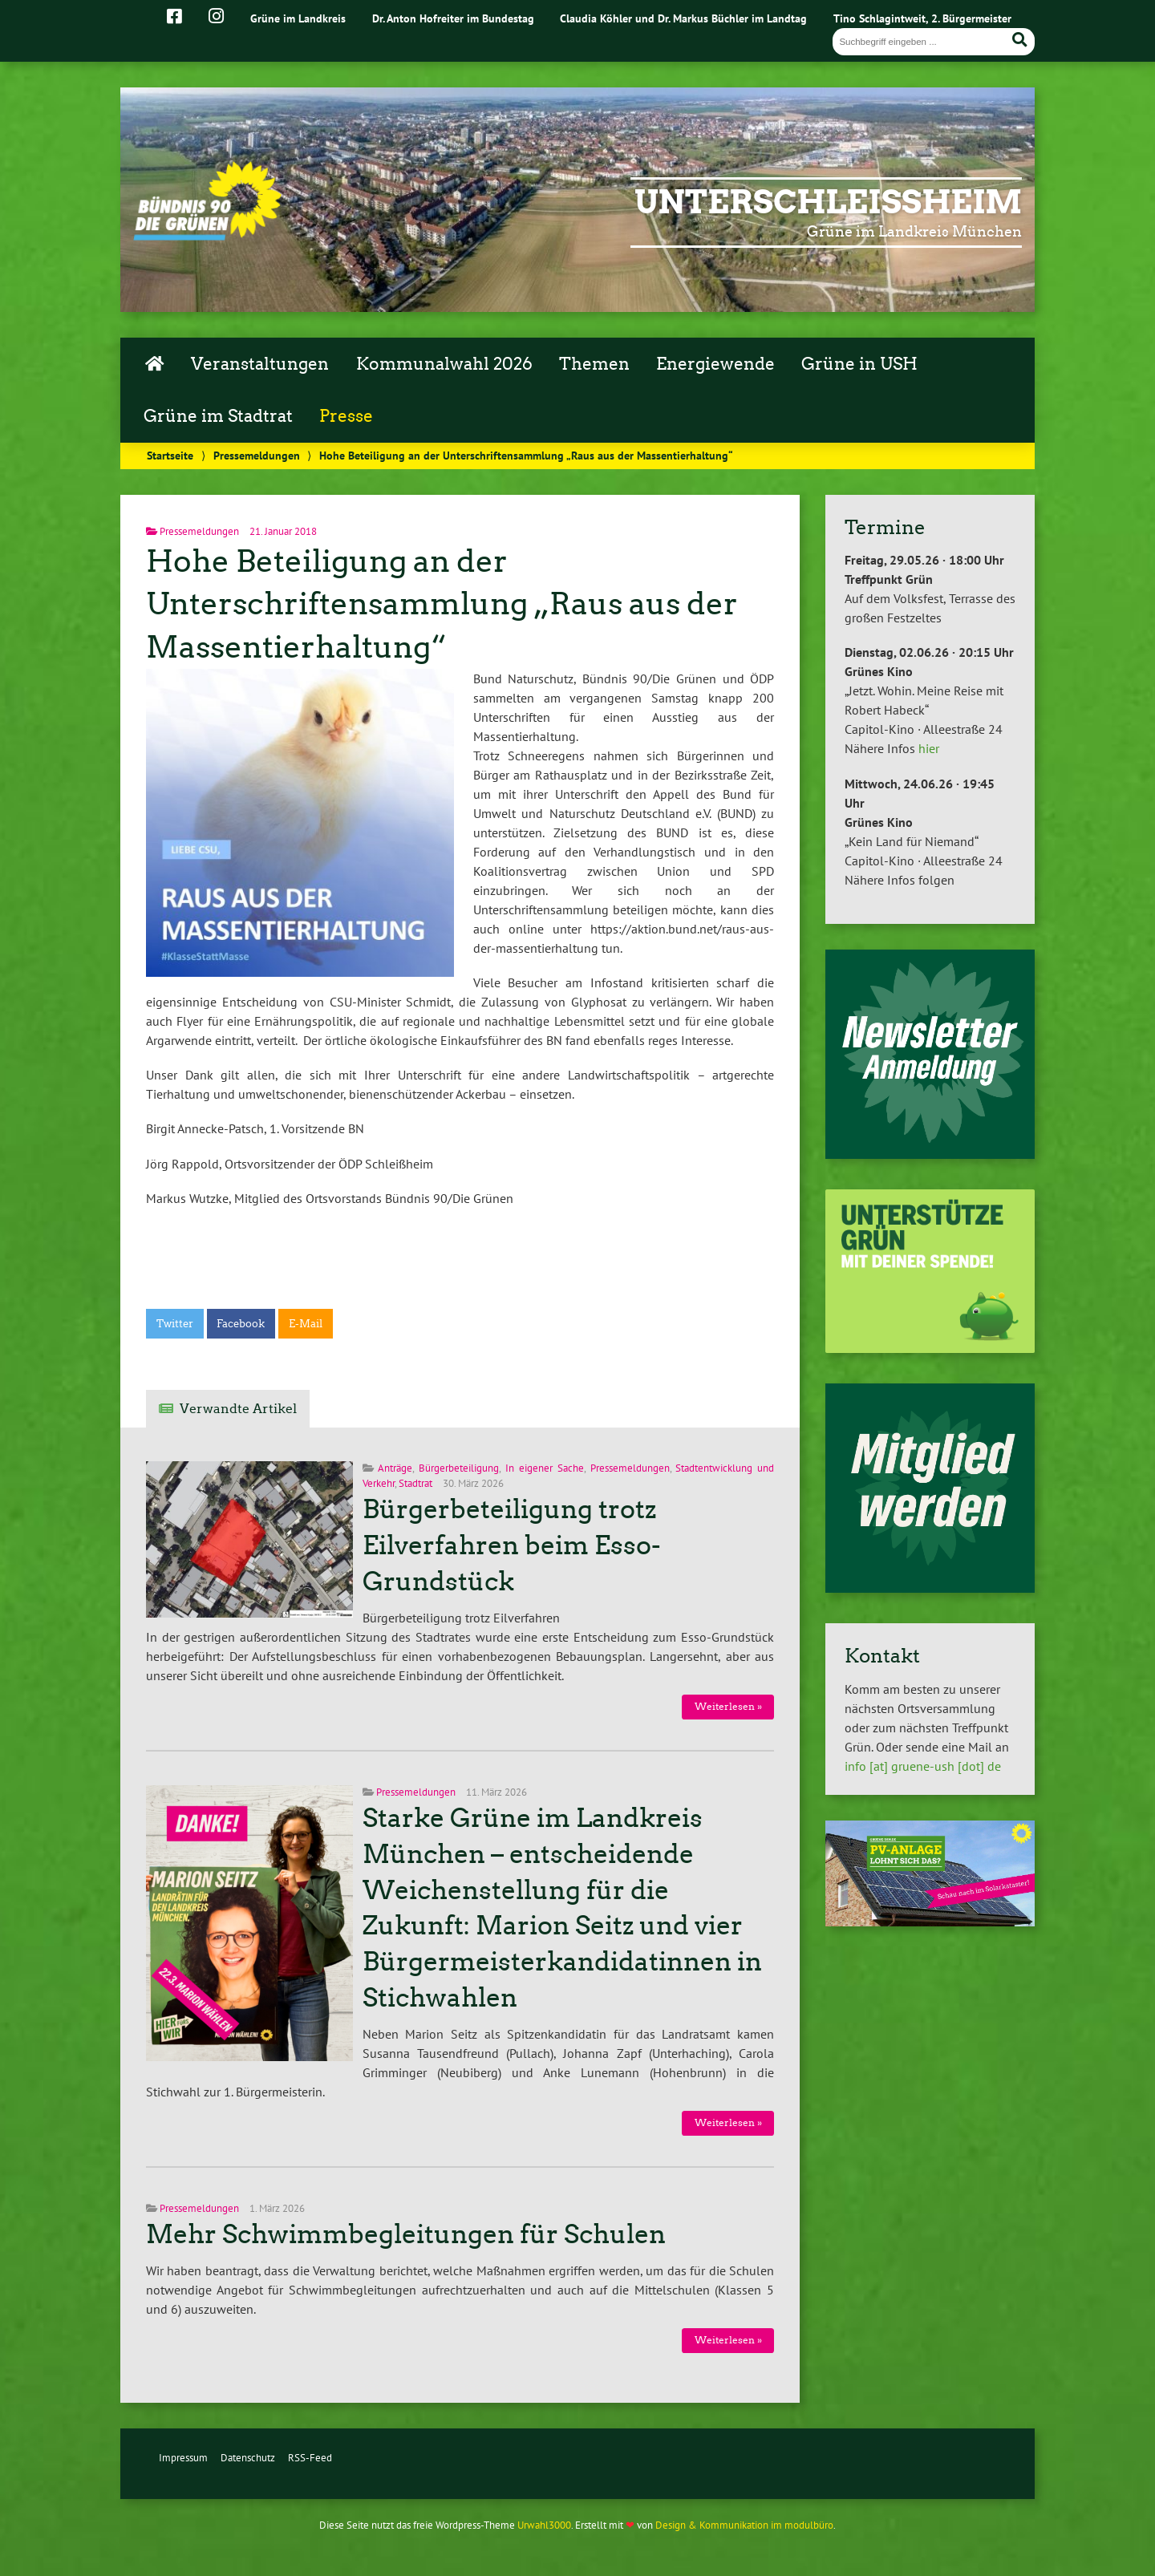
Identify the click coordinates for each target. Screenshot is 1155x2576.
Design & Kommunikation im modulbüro (744, 2525)
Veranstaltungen (260, 364)
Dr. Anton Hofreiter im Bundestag (453, 18)
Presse (346, 416)
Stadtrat (415, 1483)
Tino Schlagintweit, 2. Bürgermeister (922, 18)
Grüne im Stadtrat (218, 416)
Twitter (174, 1324)
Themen (594, 364)
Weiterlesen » (728, 1706)
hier (928, 748)
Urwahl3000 (544, 2525)
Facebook (241, 1324)
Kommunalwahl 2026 (444, 364)
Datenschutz (248, 2458)
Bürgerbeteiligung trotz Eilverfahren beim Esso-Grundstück (512, 1545)
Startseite (170, 455)
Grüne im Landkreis (298, 18)
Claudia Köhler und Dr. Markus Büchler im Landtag (683, 18)
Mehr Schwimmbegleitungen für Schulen (406, 2234)
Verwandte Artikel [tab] (238, 1408)
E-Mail (305, 1324)
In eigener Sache (544, 1468)
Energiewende (715, 364)
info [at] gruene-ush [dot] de (923, 1766)
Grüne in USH (859, 364)
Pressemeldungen (256, 455)
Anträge (395, 1468)
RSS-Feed (310, 2458)
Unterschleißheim (828, 202)
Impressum (183, 2458)
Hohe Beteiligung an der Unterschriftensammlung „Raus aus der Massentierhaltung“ (442, 604)
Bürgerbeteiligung (459, 1468)
